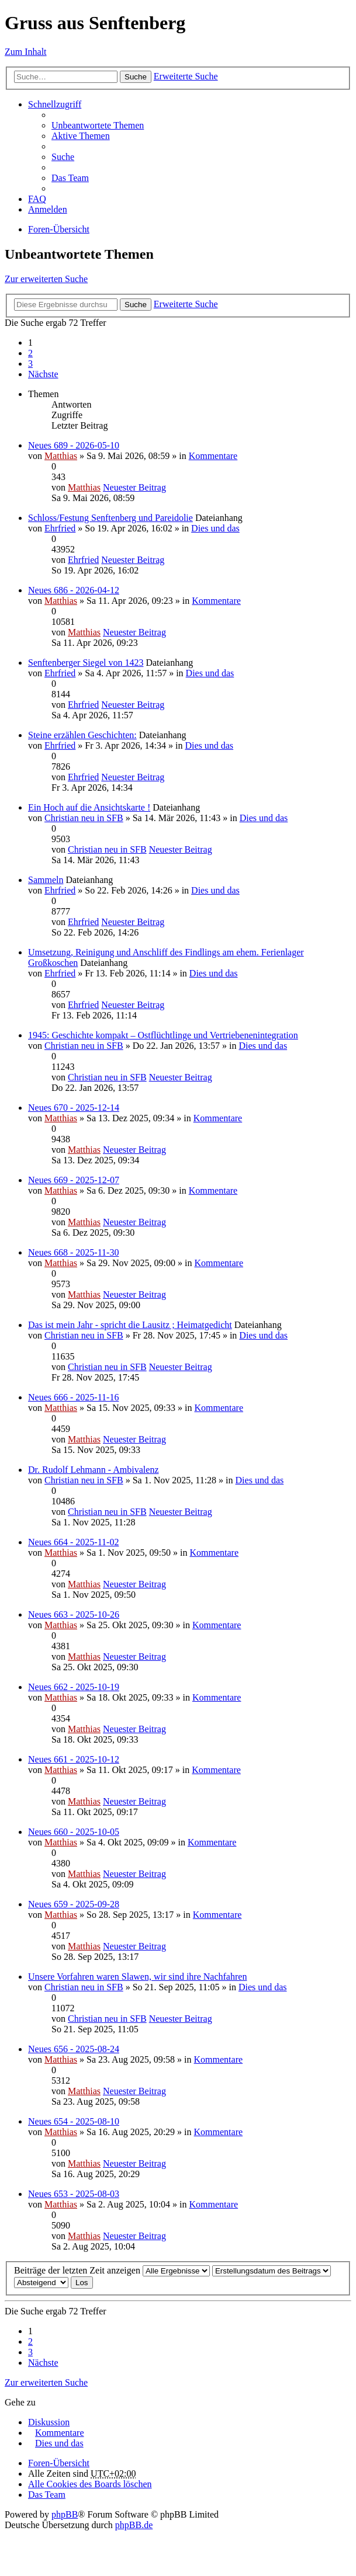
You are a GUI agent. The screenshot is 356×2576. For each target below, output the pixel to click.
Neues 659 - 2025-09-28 (73, 1904)
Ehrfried (59, 528)
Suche (136, 76)
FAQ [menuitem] (37, 199)
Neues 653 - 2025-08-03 (73, 2194)
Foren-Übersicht (58, 229)
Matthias (60, 456)
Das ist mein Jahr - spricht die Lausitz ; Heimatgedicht (130, 1325)
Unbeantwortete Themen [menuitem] (97, 125)
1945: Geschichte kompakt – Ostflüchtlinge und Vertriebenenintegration (163, 1035)
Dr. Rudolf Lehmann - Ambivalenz (93, 1470)
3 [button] (30, 364)
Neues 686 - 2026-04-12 (73, 590)
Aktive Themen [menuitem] (80, 136)
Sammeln (45, 880)
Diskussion (49, 2422)
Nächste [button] (43, 374)
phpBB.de (134, 2525)
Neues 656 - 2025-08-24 (73, 2049)
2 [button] (30, 353)
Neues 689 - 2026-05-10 (73, 445)
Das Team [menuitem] (70, 178)
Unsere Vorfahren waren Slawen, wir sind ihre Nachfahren (137, 1976)
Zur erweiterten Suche (46, 279)
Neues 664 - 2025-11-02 (73, 1542)
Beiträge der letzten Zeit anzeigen (112, 2270)
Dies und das (215, 528)
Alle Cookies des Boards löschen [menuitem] (90, 2484)
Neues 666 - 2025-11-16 (73, 1397)
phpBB (64, 2514)
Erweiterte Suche (186, 76)
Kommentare (213, 456)
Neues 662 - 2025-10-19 (73, 1687)
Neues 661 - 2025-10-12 (73, 1759)
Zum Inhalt (26, 52)
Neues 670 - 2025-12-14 (73, 1108)
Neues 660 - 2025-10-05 (73, 1832)
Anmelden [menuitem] (47, 209)
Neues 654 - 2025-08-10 (73, 2121)
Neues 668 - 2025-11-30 (73, 1252)
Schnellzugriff (54, 104)
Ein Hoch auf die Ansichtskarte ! (89, 807)
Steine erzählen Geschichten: (82, 735)
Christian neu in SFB (83, 818)
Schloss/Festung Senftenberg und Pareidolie (110, 518)
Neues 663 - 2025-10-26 (73, 1614)
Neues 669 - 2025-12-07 (73, 1180)
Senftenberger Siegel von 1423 (85, 663)
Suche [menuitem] (62, 157)
